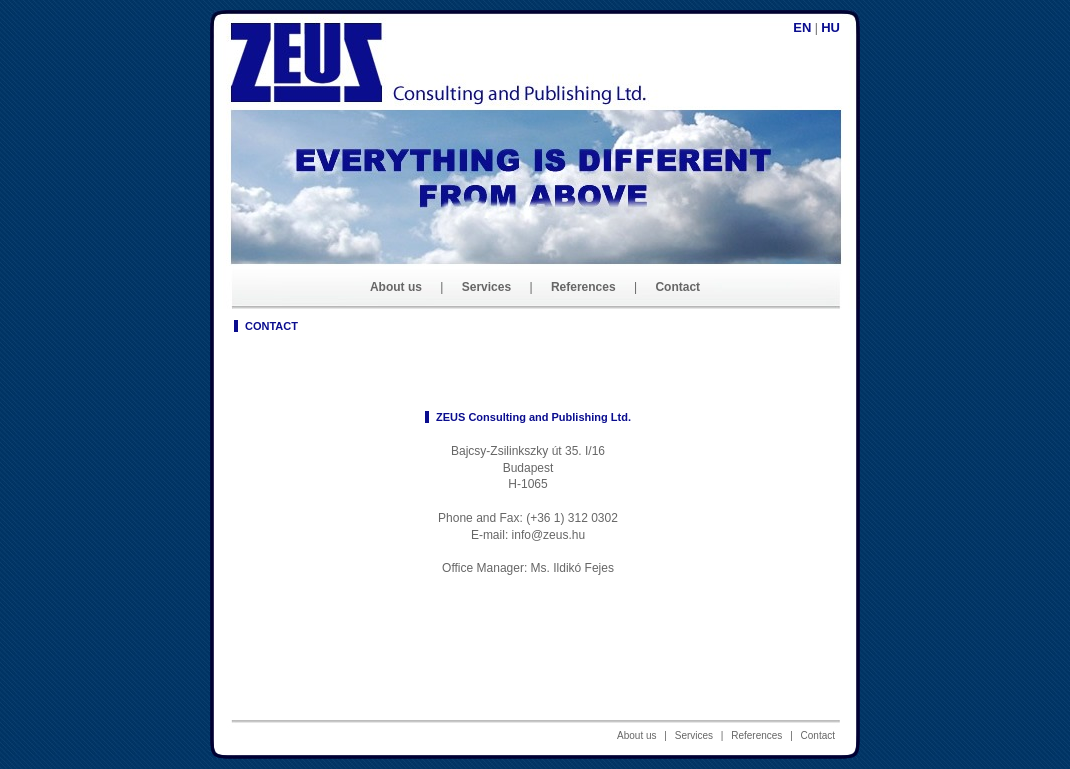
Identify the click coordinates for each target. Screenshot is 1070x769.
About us (396, 287)
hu (830, 27)
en (802, 27)
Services (486, 287)
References (583, 287)
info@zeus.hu (549, 535)
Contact (677, 287)
